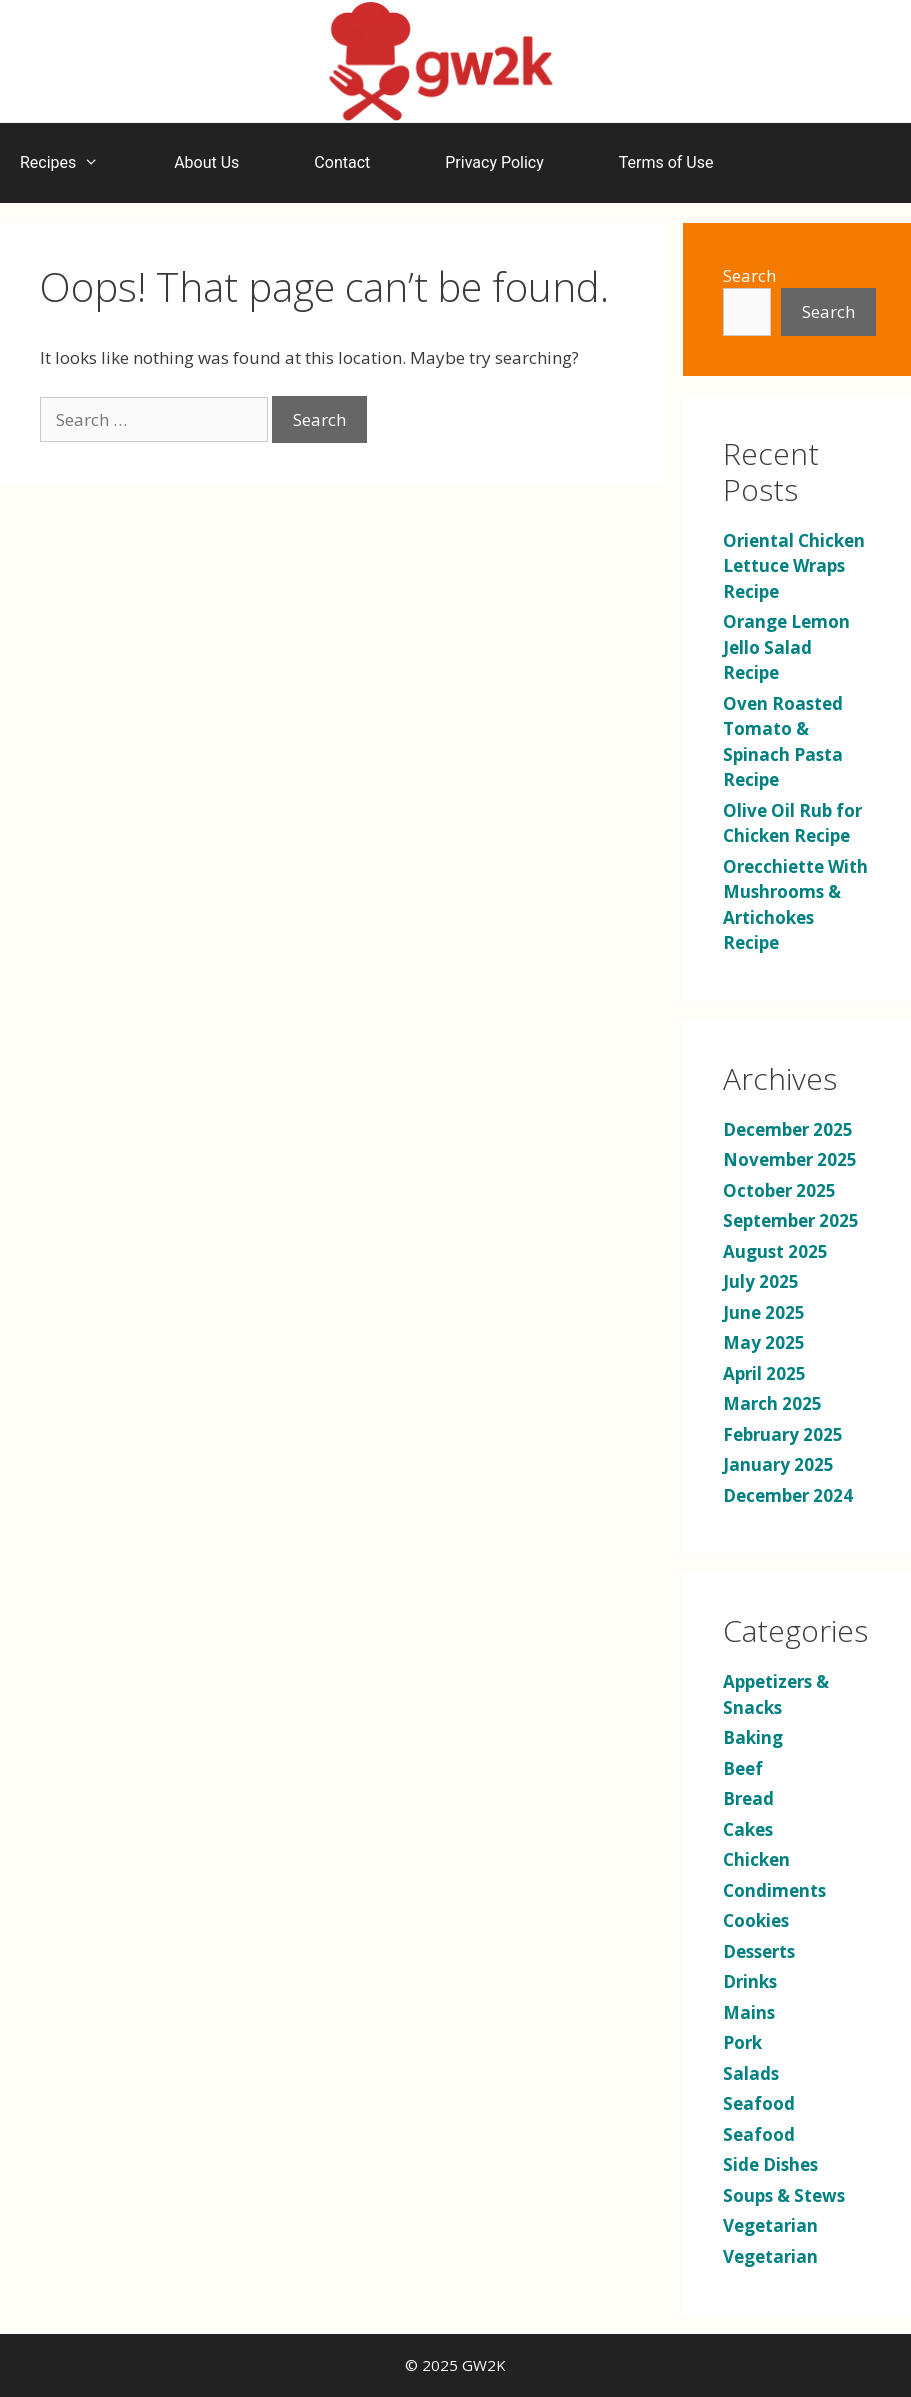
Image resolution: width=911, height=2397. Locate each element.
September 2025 (791, 1220)
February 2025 (783, 1434)
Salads (751, 2073)
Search (749, 275)
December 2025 (788, 1129)
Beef (743, 1768)
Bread (748, 1798)
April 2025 (764, 1373)
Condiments (774, 1890)
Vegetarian (770, 2225)
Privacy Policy (494, 162)
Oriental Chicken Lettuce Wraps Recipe (794, 566)
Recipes (69, 163)
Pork (742, 2042)
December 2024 (788, 1495)
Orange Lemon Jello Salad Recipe (786, 647)
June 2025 (764, 1312)
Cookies (756, 1920)
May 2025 (764, 1342)
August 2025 (775, 1251)
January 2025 (778, 1464)
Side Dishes (770, 2164)
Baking (753, 1737)
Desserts (759, 1951)
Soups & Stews (784, 2195)
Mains (749, 2012)
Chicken (756, 1859)
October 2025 (779, 1190)
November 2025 (790, 1159)
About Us (206, 162)
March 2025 (772, 1403)
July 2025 (761, 1281)
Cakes (748, 1829)
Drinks (750, 1981)
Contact (342, 162)
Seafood (759, 2103)
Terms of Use (666, 162)
